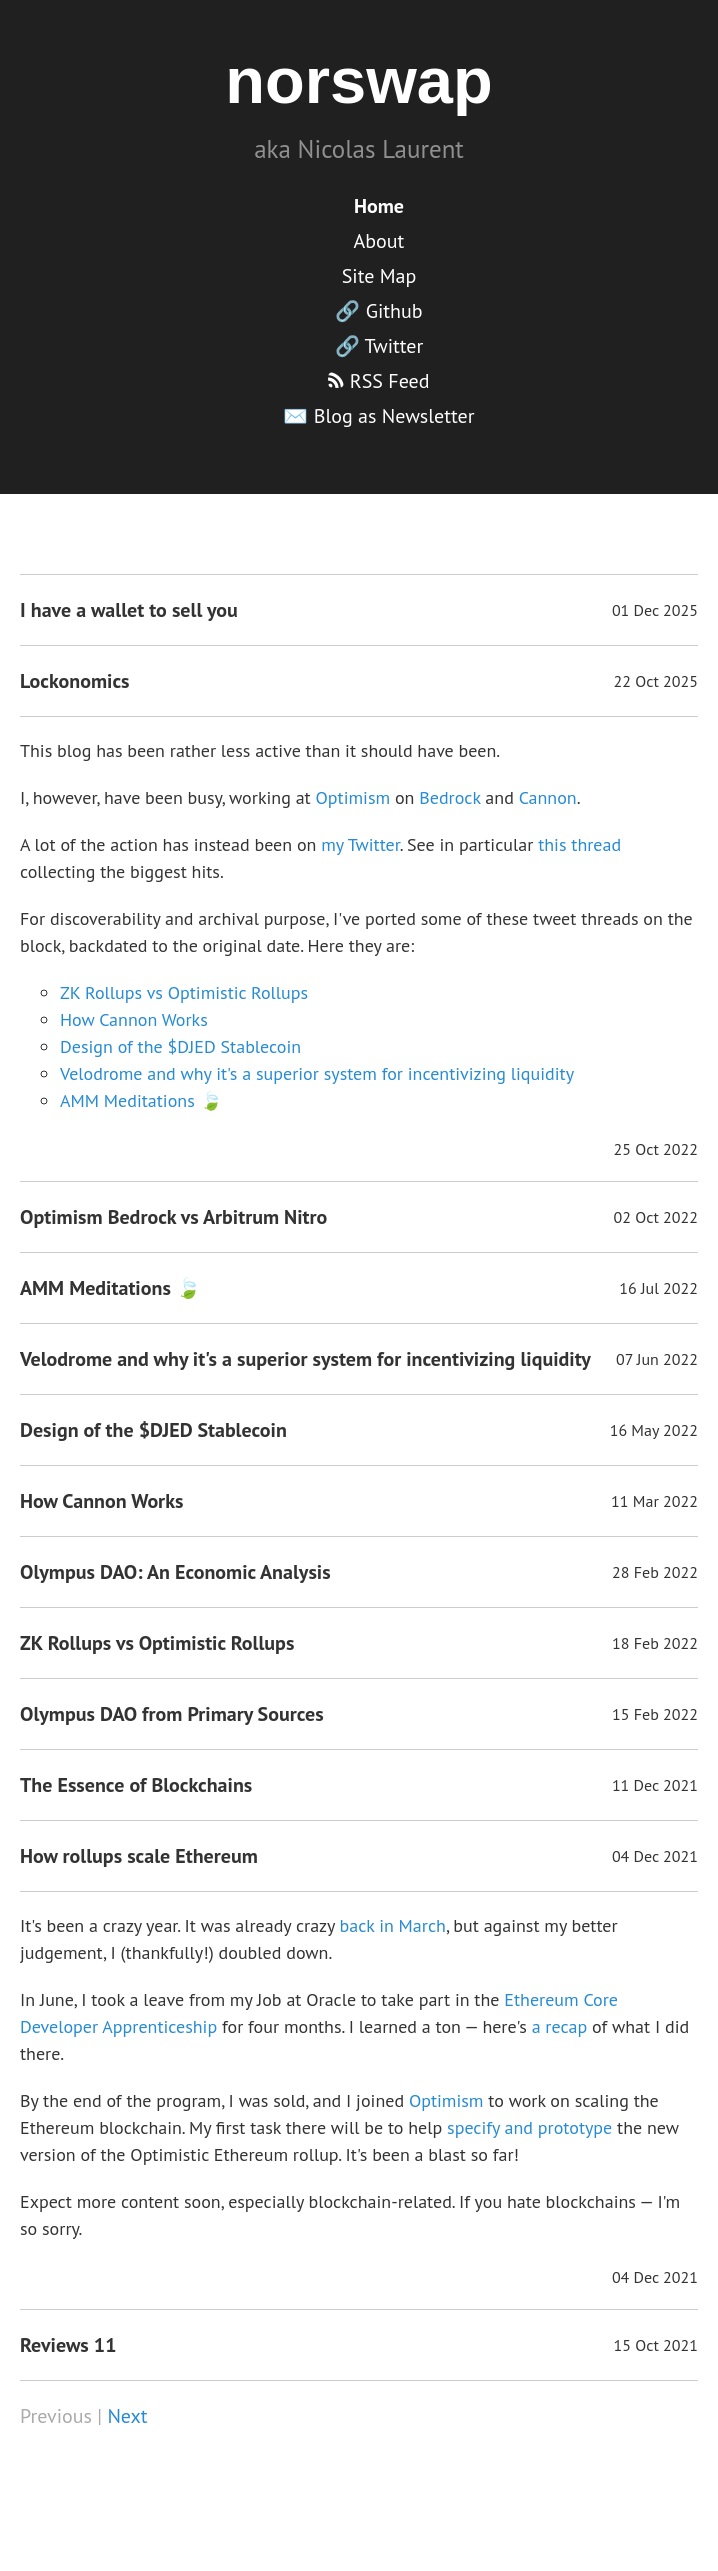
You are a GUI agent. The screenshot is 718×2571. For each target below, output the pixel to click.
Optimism (353, 797)
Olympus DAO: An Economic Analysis (175, 1572)
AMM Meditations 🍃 (141, 1100)
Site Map (379, 276)
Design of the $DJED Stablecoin (180, 1046)
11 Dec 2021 (655, 1785)
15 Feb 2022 (655, 1714)
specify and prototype (529, 2127)
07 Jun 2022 (657, 1359)
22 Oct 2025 (656, 681)
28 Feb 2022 (655, 1572)
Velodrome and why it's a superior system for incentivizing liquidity (317, 1073)
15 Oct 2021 (656, 2345)
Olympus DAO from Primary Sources (172, 1714)
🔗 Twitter (379, 346)
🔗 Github (378, 311)
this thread (579, 844)
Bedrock (449, 797)
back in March (392, 1925)
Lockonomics (75, 681)
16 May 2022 (654, 1430)
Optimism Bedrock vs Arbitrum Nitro (173, 1217)
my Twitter (360, 844)
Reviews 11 (68, 2345)
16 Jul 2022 (658, 1288)
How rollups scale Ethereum (139, 1856)
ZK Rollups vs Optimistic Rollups (184, 992)
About (379, 241)
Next (127, 2416)
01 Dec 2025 (655, 610)
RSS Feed (378, 381)
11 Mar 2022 (654, 1501)
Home (379, 206)
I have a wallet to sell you (129, 610)
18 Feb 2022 (655, 1643)
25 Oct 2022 (656, 1149)
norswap (358, 80)
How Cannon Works (134, 1019)
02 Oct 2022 (656, 1217)
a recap (560, 2026)
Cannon (548, 797)
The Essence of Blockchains (136, 1785)
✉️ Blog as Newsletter (378, 416)
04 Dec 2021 (655, 1856)
